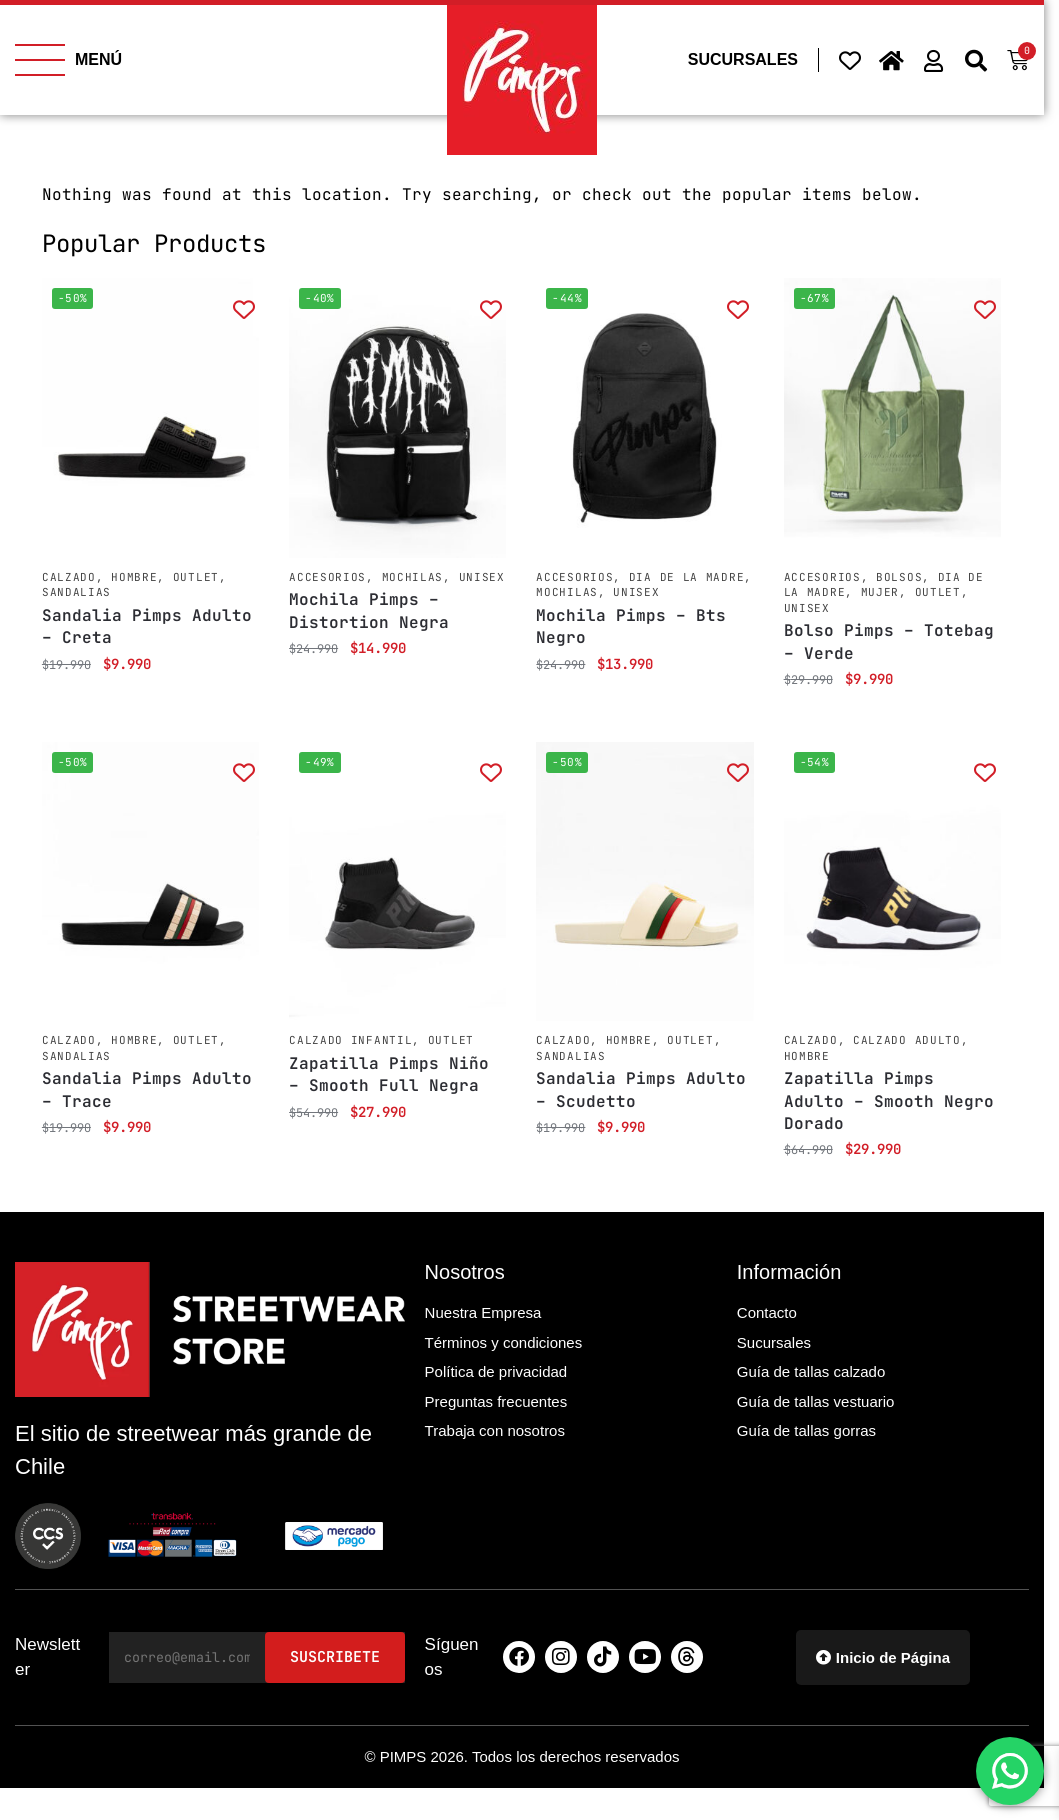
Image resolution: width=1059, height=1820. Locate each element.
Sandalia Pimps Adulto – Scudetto (641, 1089)
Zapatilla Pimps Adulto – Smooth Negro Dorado (889, 1101)
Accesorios (327, 577)
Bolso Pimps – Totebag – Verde (889, 641)
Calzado (69, 577)
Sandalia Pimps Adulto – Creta (147, 626)
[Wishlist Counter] (850, 60)
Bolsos (899, 577)
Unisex (482, 577)
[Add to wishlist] (243, 308)
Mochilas (413, 577)
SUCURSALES (743, 59)
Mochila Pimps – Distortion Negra (369, 610)
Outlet (196, 577)
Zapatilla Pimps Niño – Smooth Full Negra (389, 1074)
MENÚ (98, 59)
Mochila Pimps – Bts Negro (631, 626)
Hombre (134, 577)
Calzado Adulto (907, 1040)
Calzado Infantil (350, 1040)
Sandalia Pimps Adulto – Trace (147, 1089)
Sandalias (76, 592)
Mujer (880, 592)
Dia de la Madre (687, 577)
